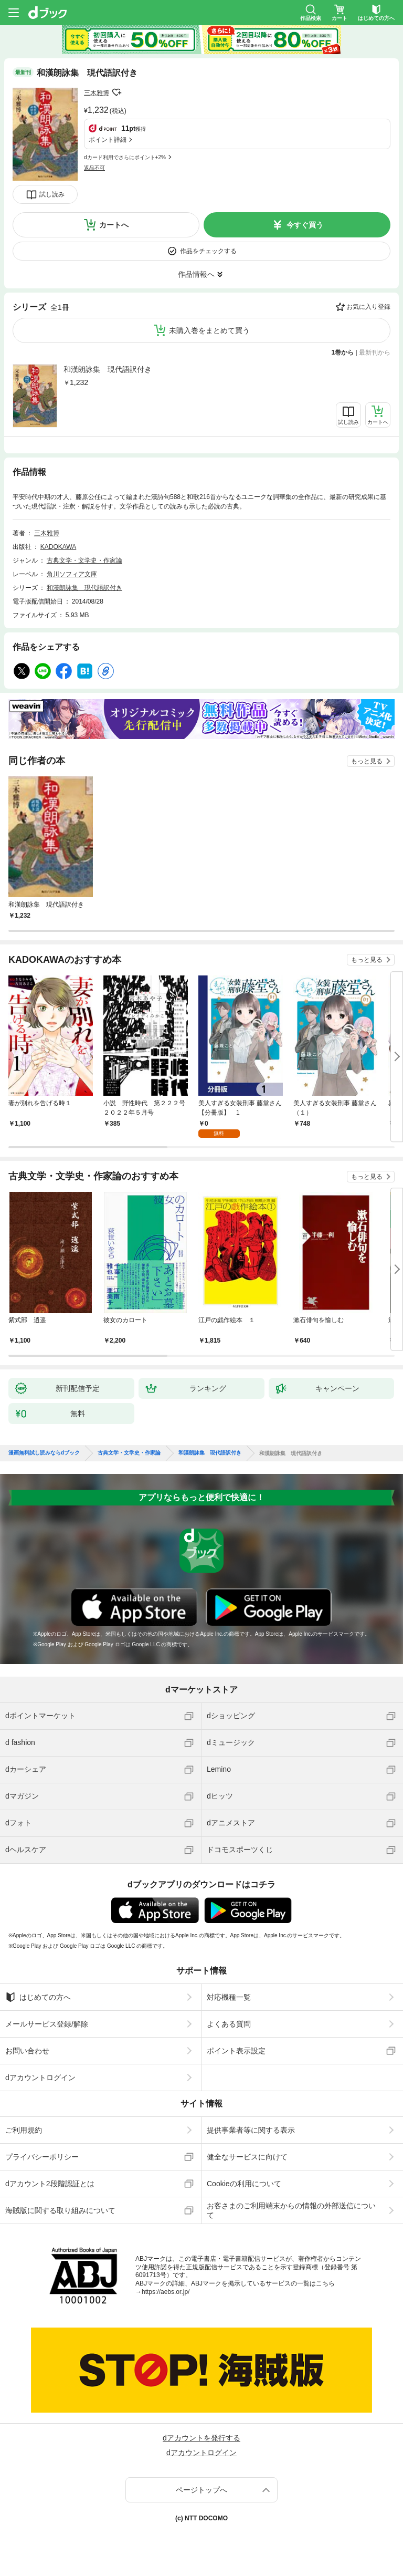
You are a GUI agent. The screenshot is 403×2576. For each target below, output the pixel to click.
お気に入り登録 (368, 306)
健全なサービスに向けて (247, 2157)
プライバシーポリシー (42, 2157)
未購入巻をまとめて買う (209, 330)
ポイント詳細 (107, 139)
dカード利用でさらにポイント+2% (125, 157)
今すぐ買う (305, 225)
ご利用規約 (23, 2130)
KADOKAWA (58, 546)
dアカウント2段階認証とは (49, 2183)
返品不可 (94, 168)
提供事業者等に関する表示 (251, 2130)
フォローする (116, 92)
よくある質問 (229, 2024)
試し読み (52, 194)
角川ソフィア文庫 (72, 574)
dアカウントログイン (40, 2077)
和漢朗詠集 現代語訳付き (107, 369)
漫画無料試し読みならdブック (44, 1453)
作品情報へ (196, 274)
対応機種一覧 (229, 1997)
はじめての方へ (38, 1997)
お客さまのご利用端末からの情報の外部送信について (291, 2210)
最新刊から (374, 352)
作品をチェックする (208, 251)
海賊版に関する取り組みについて (60, 2210)
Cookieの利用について (244, 2183)
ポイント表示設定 (236, 2051)
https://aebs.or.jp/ (165, 2291)
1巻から (343, 352)
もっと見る (367, 761)
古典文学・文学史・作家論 (84, 560)
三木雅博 (96, 93)
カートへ (114, 225)
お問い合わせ (27, 2051)
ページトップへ (201, 2490)
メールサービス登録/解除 (46, 2024)
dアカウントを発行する (201, 2438)
